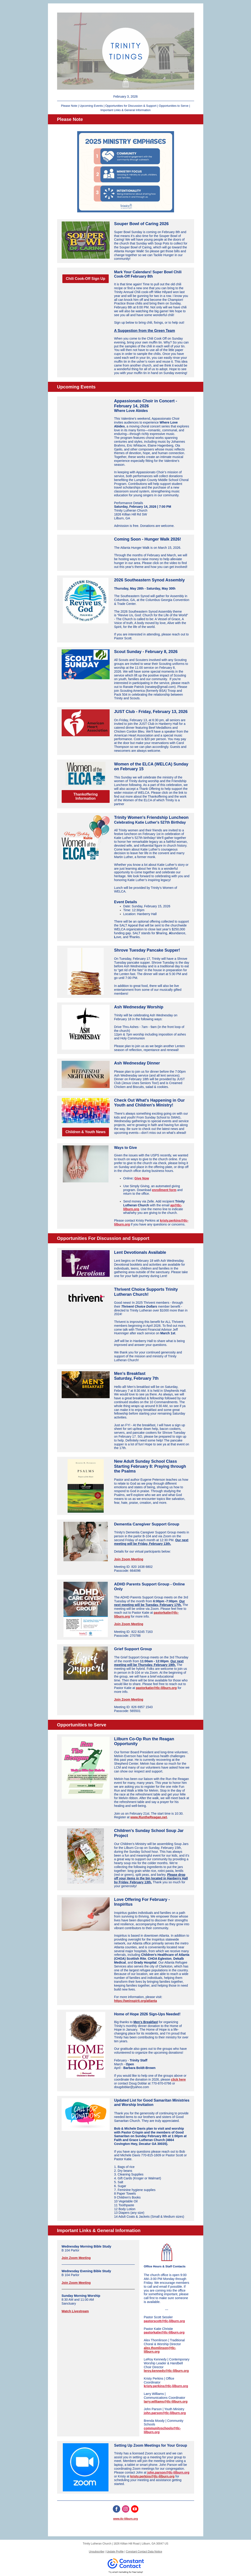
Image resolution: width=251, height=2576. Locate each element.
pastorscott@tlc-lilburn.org (164, 2321)
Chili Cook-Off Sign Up (85, 279)
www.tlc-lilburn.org (125, 2518)
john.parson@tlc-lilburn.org (165, 2413)
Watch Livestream (75, 2311)
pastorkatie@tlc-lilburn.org (156, 1688)
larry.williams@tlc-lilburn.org (166, 2401)
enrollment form (164, 1190)
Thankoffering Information (85, 796)
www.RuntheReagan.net (148, 1817)
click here (178, 2079)
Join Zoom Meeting (128, 1559)
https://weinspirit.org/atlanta (135, 2001)
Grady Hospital (145, 1962)
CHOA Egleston (160, 1958)
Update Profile (115, 2551)
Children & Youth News (86, 1132)
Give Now (142, 1178)
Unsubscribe (96, 2551)
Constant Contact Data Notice (144, 2551)
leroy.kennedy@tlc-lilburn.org (166, 2371)
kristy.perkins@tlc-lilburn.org (166, 2386)
